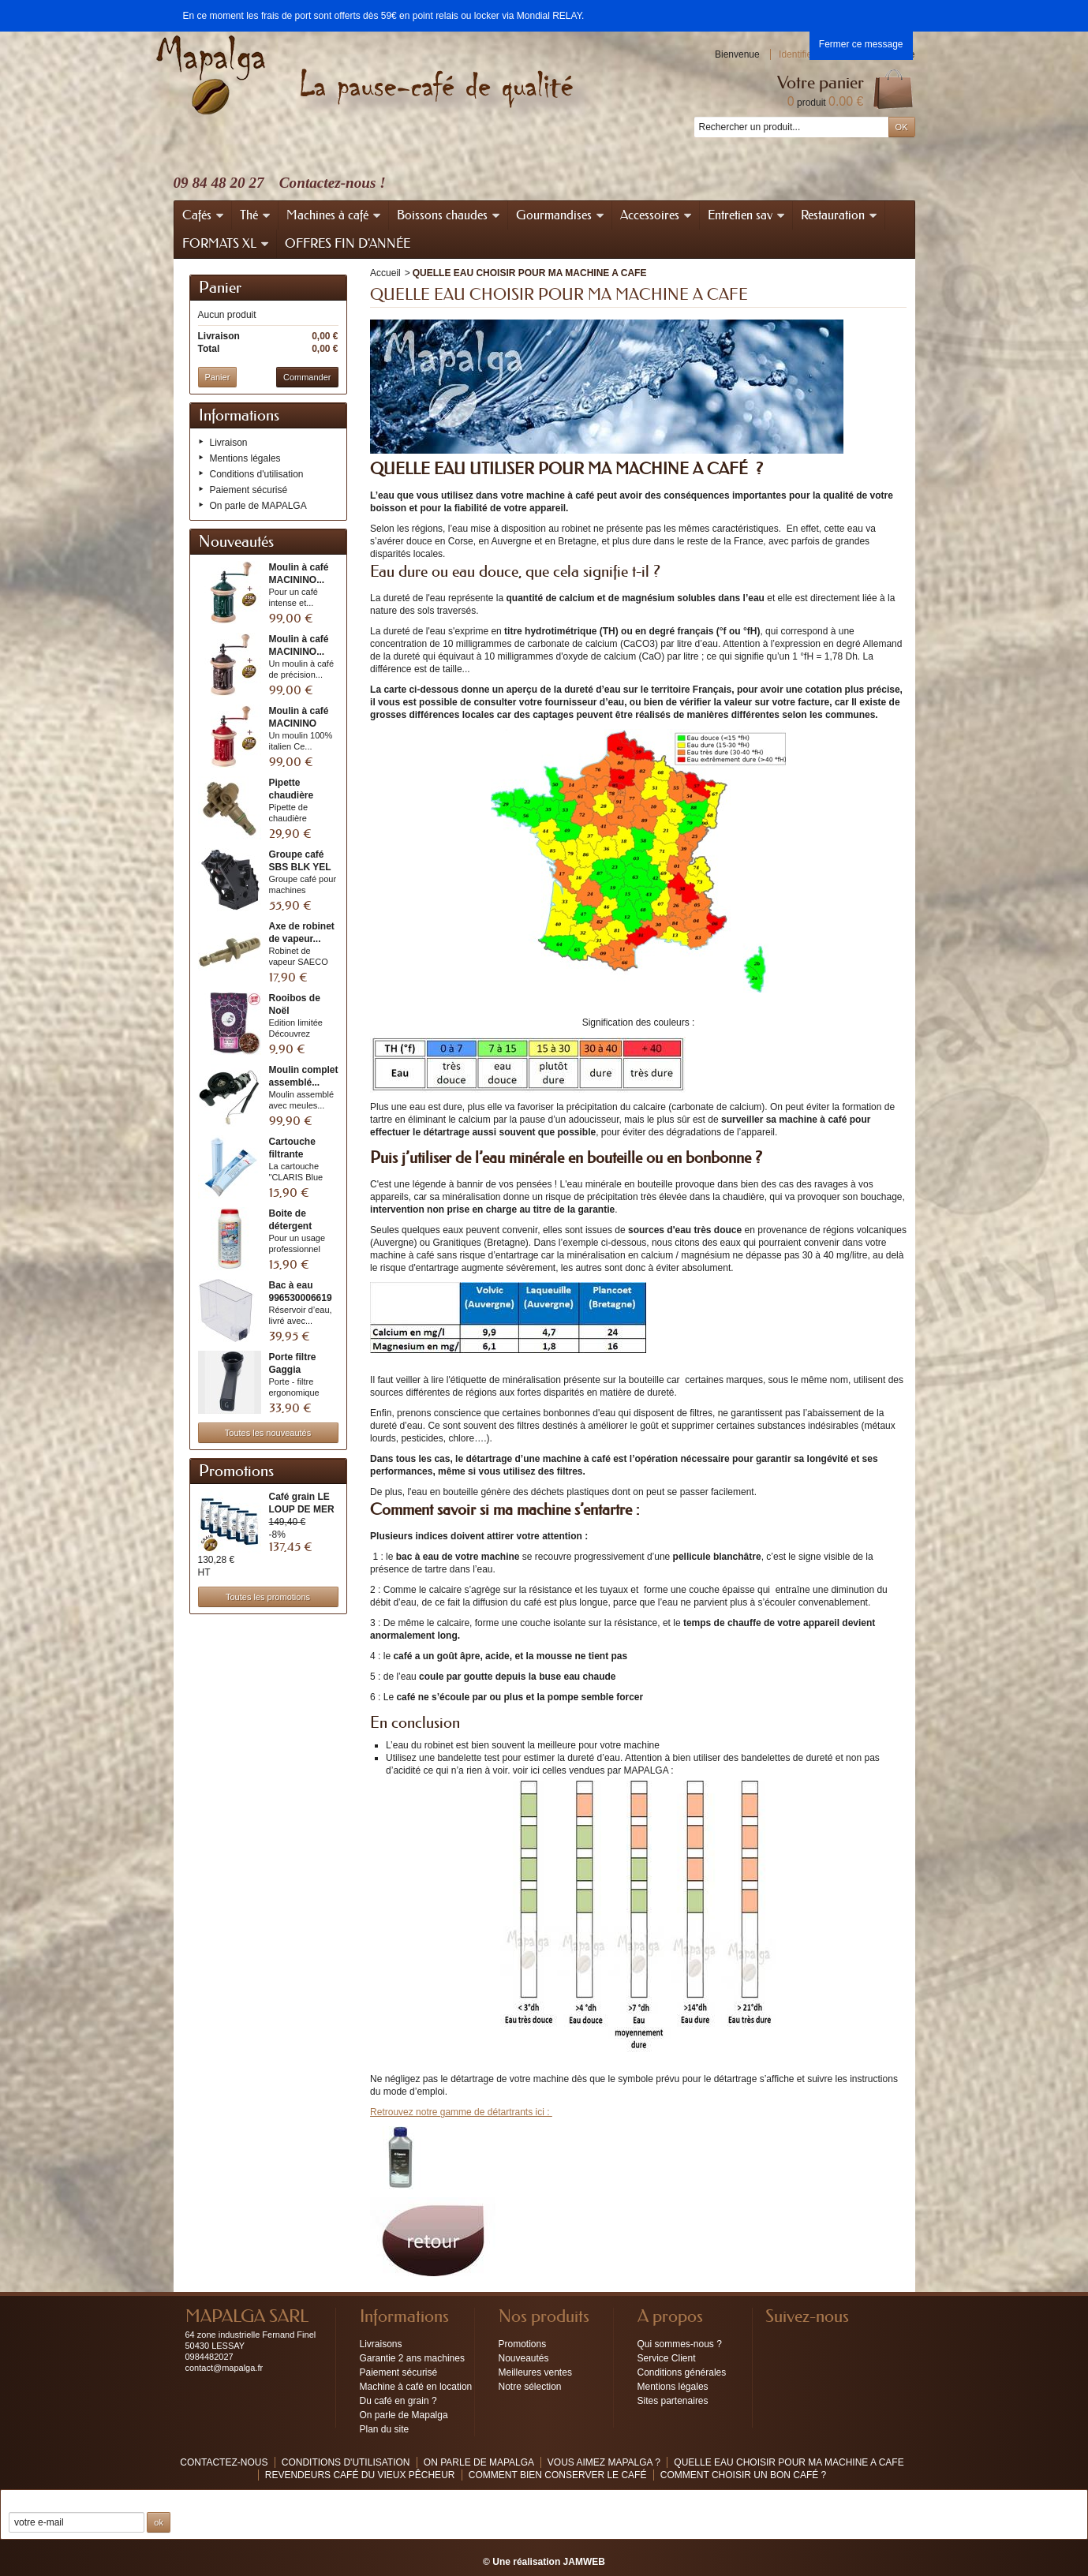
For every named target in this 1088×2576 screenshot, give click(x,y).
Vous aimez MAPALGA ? (606, 2462)
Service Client (666, 2358)
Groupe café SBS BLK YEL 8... (300, 867)
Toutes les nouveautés (268, 1433)
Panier (220, 288)
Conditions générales (682, 2372)
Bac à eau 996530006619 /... (300, 1298)
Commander (307, 377)
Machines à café (334, 215)
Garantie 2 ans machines (412, 2358)
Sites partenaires (673, 2400)
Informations (239, 415)
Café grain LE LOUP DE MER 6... (302, 1509)
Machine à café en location (416, 2386)
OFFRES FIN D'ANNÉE (347, 243)
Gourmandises (560, 215)
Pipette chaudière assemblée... (297, 795)
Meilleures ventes (535, 2372)
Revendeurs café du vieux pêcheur (360, 2475)
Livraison (229, 442)
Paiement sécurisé (249, 489)
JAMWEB (584, 2561)
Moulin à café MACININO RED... (299, 723)
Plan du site (384, 2429)
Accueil (385, 273)
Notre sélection (530, 2386)
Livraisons (381, 2344)
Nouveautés (236, 542)
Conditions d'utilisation (257, 474)
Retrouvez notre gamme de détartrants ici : (461, 2112)
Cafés (203, 215)
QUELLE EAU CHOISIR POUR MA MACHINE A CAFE (788, 2462)
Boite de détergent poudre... (290, 1226)
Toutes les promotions (268, 1597)
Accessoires (656, 215)
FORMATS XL (226, 243)
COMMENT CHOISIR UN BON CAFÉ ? (743, 2475)
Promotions (236, 1471)
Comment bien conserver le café (558, 2475)
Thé (255, 215)
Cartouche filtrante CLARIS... (292, 1154)
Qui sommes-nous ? (679, 2344)
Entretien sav (747, 215)
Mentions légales (245, 458)
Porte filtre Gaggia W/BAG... (292, 1370)
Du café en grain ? (398, 2400)
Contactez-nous (223, 2462)
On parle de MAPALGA (258, 505)
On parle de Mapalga (404, 2415)
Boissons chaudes (449, 215)
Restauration (839, 215)
